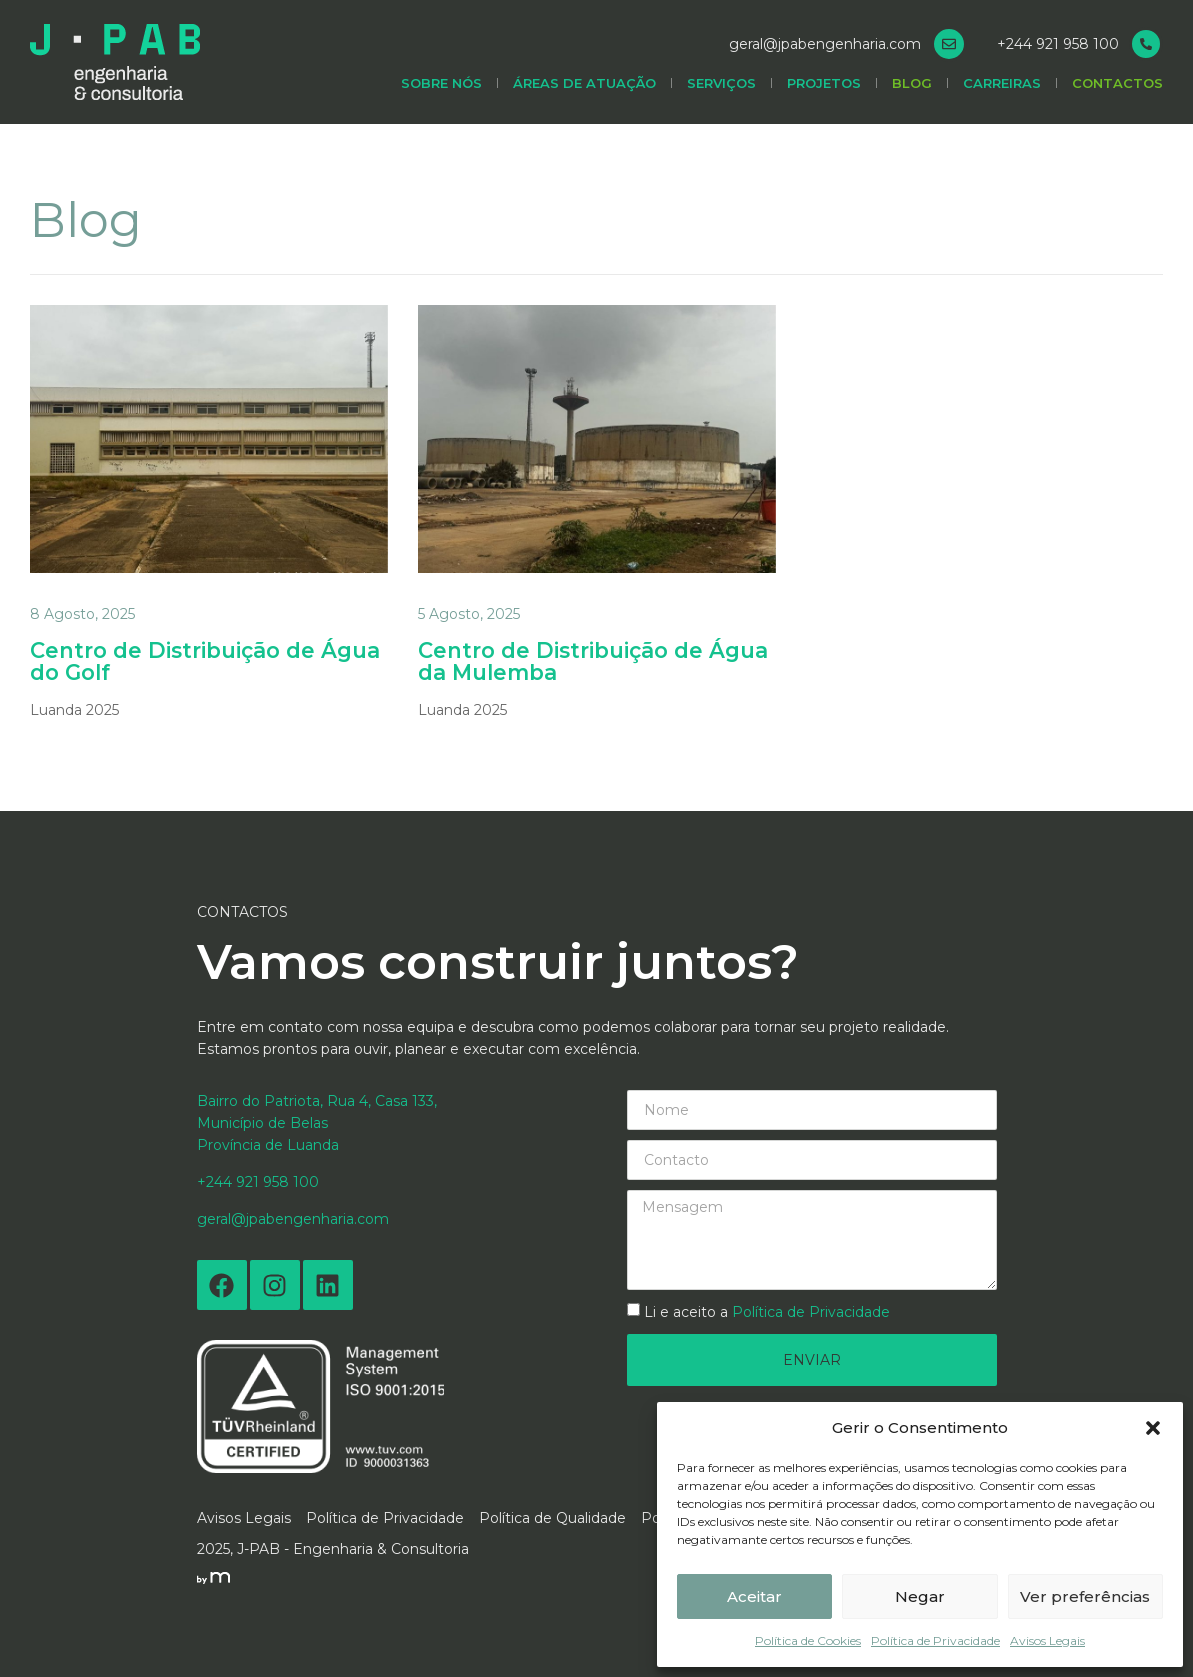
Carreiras (1002, 89)
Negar (920, 1596)
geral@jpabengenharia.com (825, 50)
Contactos (1117, 89)
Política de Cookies (808, 1640)
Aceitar (754, 1596)
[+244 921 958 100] (1146, 50)
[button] (1153, 1428)
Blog (912, 89)
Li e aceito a (767, 1313)
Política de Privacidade (935, 1640)
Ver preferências (1085, 1596)
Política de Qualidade (552, 1518)
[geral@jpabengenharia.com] (949, 50)
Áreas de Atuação (584, 89)
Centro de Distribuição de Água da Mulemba (567, 661)
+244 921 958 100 (1058, 50)
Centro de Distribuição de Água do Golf (179, 661)
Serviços (721, 89)
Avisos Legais (1047, 1640)
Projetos (824, 89)
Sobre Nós (441, 89)
